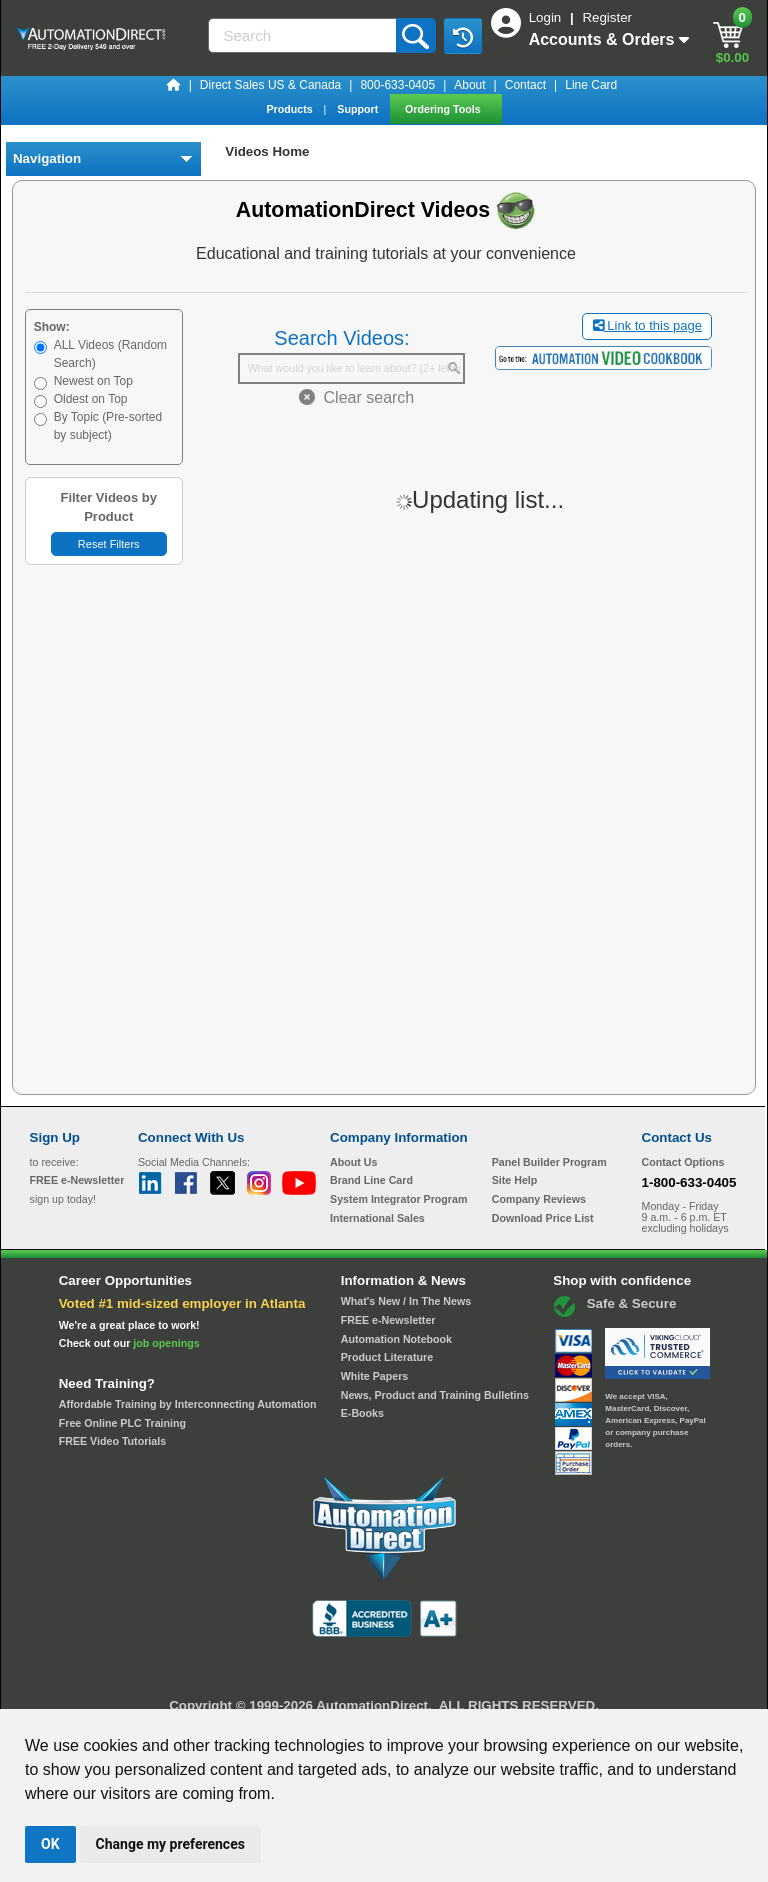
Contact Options (683, 1162)
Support (359, 109)
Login (547, 17)
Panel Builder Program (549, 1162)
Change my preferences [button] (170, 1844)
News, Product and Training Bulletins (435, 1395)
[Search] (304, 35)
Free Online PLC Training (122, 1423)
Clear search (357, 397)
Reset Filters (109, 544)
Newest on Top (93, 381)
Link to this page (647, 325)
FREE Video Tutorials (112, 1441)
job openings (166, 1343)
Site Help (515, 1180)
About (469, 85)
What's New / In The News (406, 1301)
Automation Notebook (396, 1339)
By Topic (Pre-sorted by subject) (108, 426)
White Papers (375, 1376)
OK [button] (50, 1844)
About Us (353, 1162)
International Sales (377, 1218)
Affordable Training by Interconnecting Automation (188, 1404)
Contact (525, 85)
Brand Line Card (371, 1180)
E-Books (362, 1413)
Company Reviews (539, 1199)
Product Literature (387, 1357)
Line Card (591, 85)
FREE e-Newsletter (388, 1320)
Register (607, 17)
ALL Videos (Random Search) (110, 354)
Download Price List (543, 1218)
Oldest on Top (91, 399)
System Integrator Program (398, 1199)
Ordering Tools (444, 109)
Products (290, 109)
